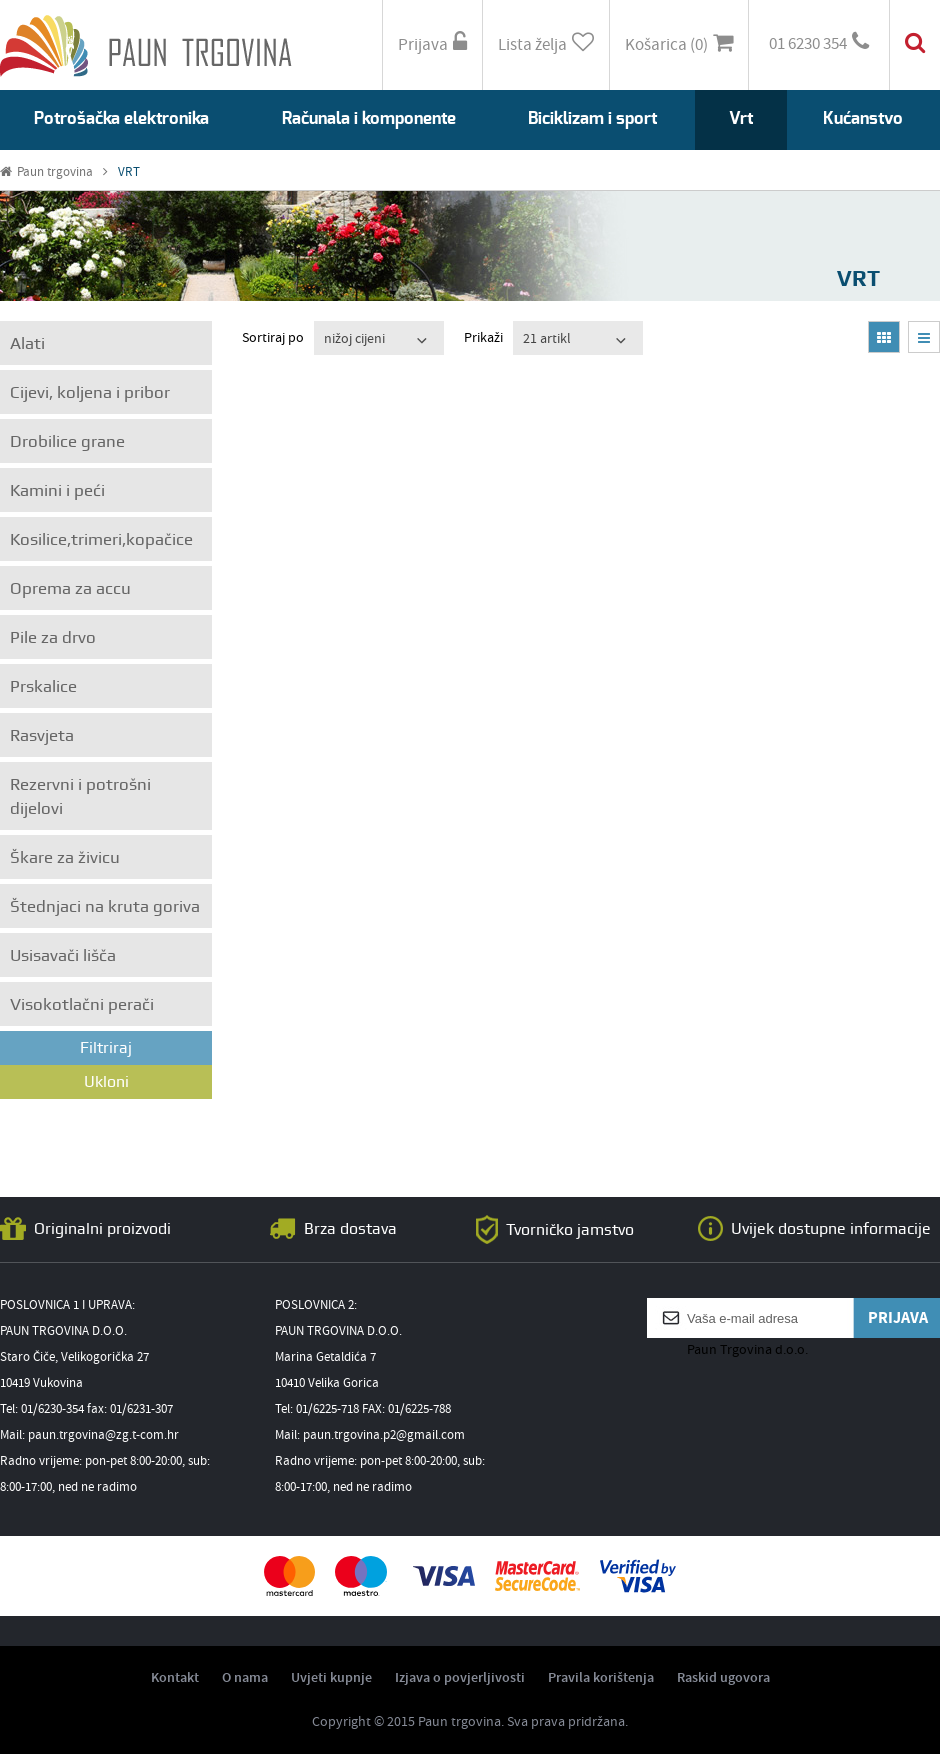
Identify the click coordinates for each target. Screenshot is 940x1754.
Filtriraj (106, 1047)
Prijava (432, 44)
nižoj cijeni (354, 339)
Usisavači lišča (63, 955)
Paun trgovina (54, 172)
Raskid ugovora (723, 1678)
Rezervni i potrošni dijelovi (80, 796)
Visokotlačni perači (82, 1004)
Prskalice (43, 686)
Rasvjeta (42, 735)
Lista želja (546, 44)
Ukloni (106, 1081)
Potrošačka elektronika (121, 118)
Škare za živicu (65, 857)
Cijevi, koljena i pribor (90, 392)
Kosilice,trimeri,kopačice (101, 539)
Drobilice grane (67, 441)
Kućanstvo (863, 118)
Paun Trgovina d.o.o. (747, 1350)
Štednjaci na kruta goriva (105, 906)
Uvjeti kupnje (331, 1678)
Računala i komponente (369, 118)
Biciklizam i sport (592, 118)
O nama (245, 1678)
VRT (129, 172)
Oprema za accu (70, 588)
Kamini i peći (57, 490)
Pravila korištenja (601, 1678)
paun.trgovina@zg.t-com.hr (103, 1435)
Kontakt (175, 1678)
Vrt (741, 118)
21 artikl (547, 339)
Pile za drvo (53, 637)
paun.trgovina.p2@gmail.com (384, 1435)
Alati (27, 343)
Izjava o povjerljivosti (460, 1678)
